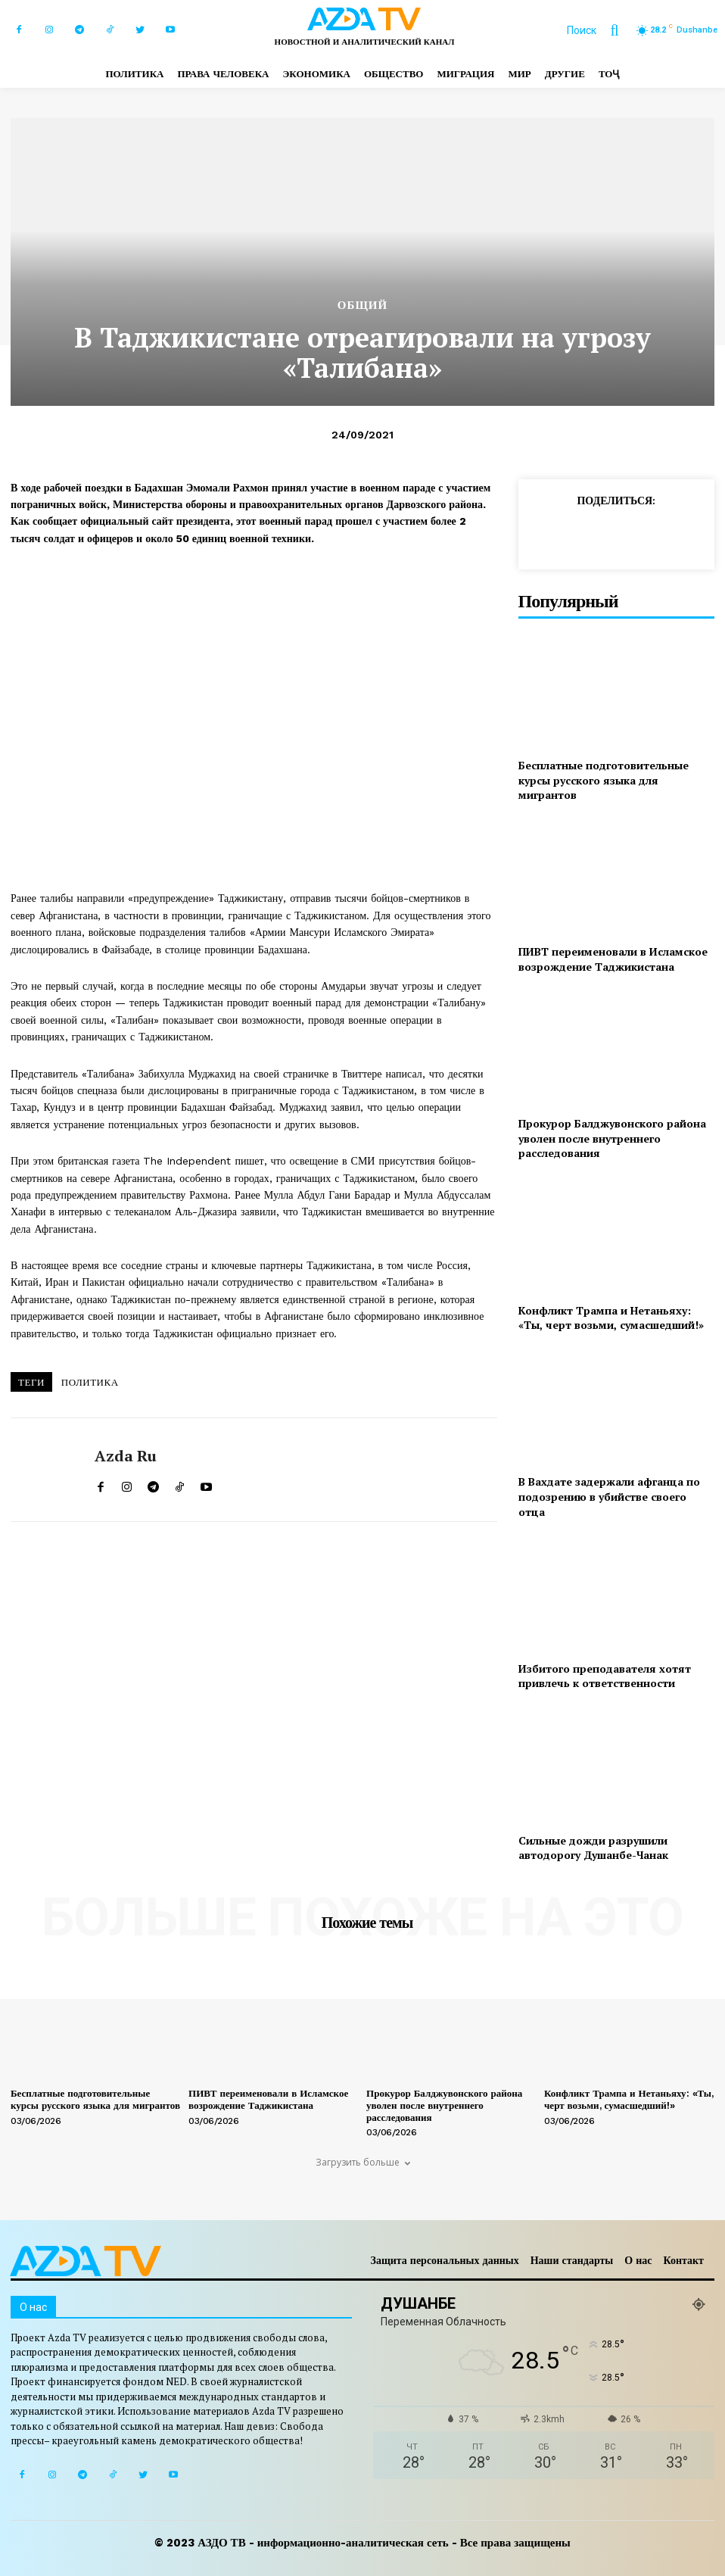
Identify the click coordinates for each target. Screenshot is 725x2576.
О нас (638, 2260)
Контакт (683, 2260)
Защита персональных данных (445, 2260)
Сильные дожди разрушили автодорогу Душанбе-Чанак (593, 1848)
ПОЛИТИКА (90, 1382)
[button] (600, 30)
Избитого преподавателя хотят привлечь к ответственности (604, 1676)
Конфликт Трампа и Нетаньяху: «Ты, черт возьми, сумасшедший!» (611, 1318)
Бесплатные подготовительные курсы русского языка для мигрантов (603, 780)
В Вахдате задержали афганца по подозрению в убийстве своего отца (609, 1496)
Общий (362, 305)
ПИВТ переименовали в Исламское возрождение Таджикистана (613, 959)
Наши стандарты (572, 2260)
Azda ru (126, 1456)
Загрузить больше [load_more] (363, 2162)
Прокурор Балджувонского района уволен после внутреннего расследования (612, 1138)
